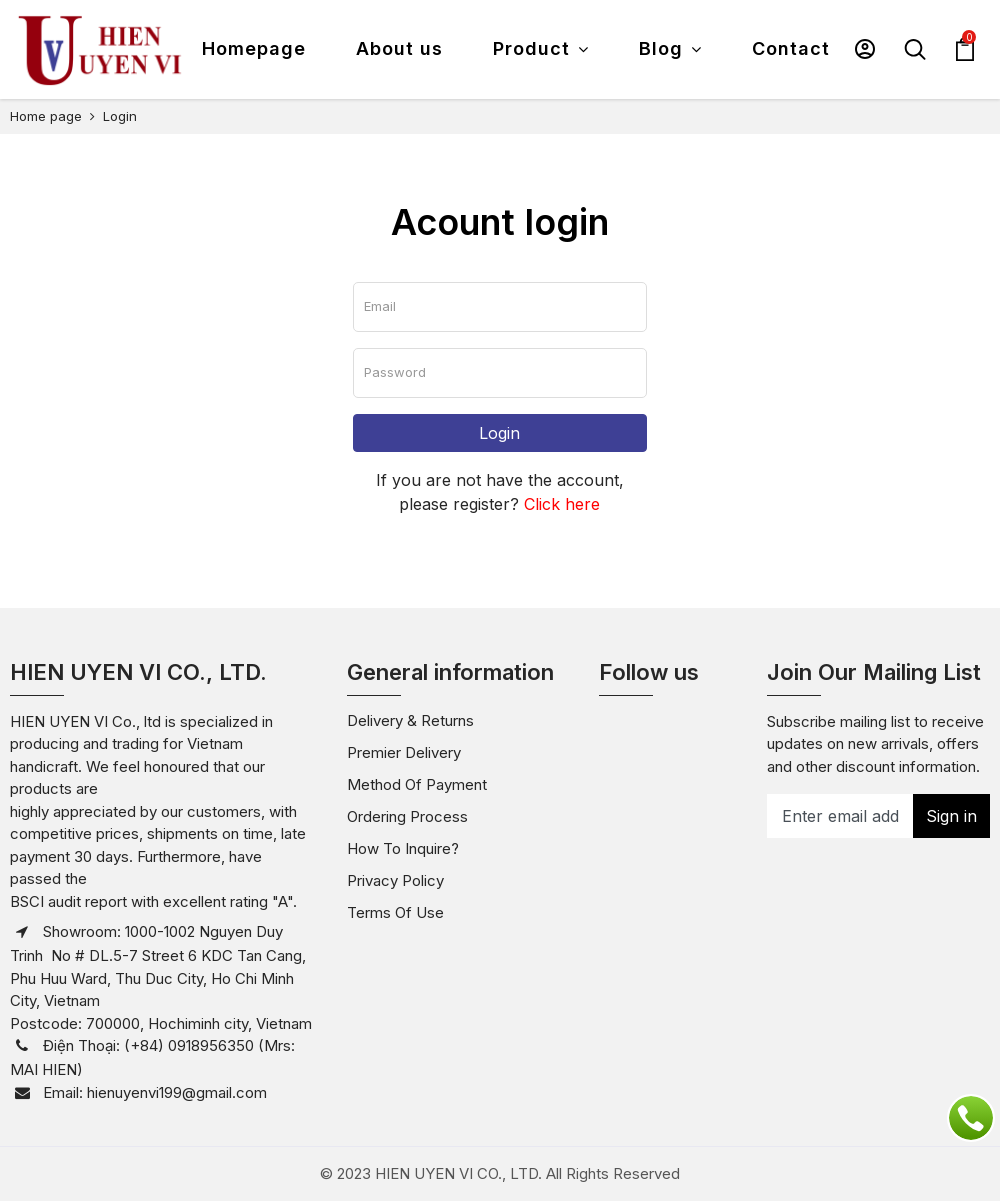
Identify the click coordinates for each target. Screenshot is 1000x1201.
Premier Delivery (404, 752)
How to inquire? (403, 848)
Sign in (951, 816)
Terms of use (395, 912)
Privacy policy (395, 880)
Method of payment (417, 784)
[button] (865, 49)
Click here (562, 504)
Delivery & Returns (410, 720)
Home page (46, 116)
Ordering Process (407, 816)
